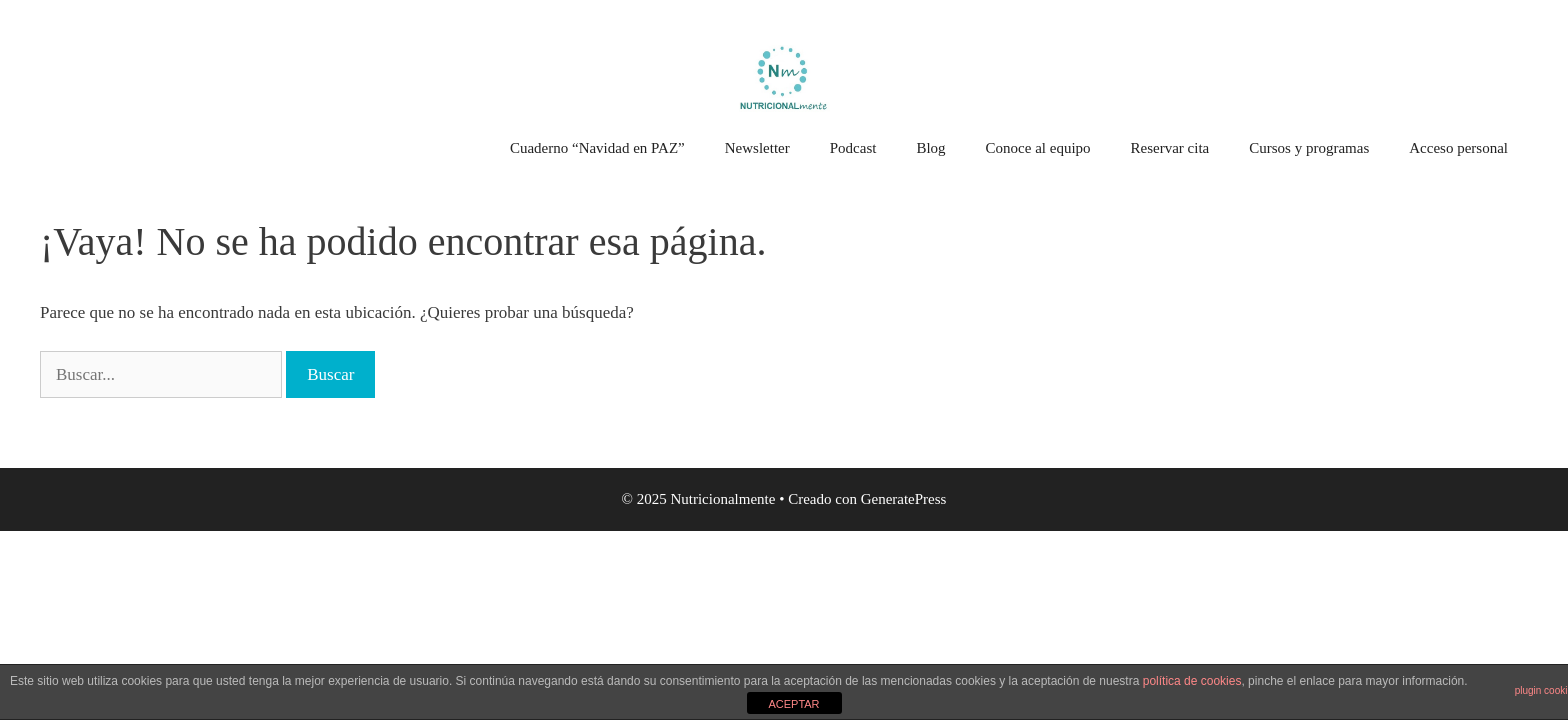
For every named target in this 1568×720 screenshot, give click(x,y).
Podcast (853, 148)
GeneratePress (904, 499)
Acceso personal (1458, 148)
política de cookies (1192, 681)
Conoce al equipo (1038, 148)
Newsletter (757, 148)
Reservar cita (1170, 148)
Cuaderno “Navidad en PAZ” (597, 148)
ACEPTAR (793, 704)
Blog (930, 148)
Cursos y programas (1309, 148)
